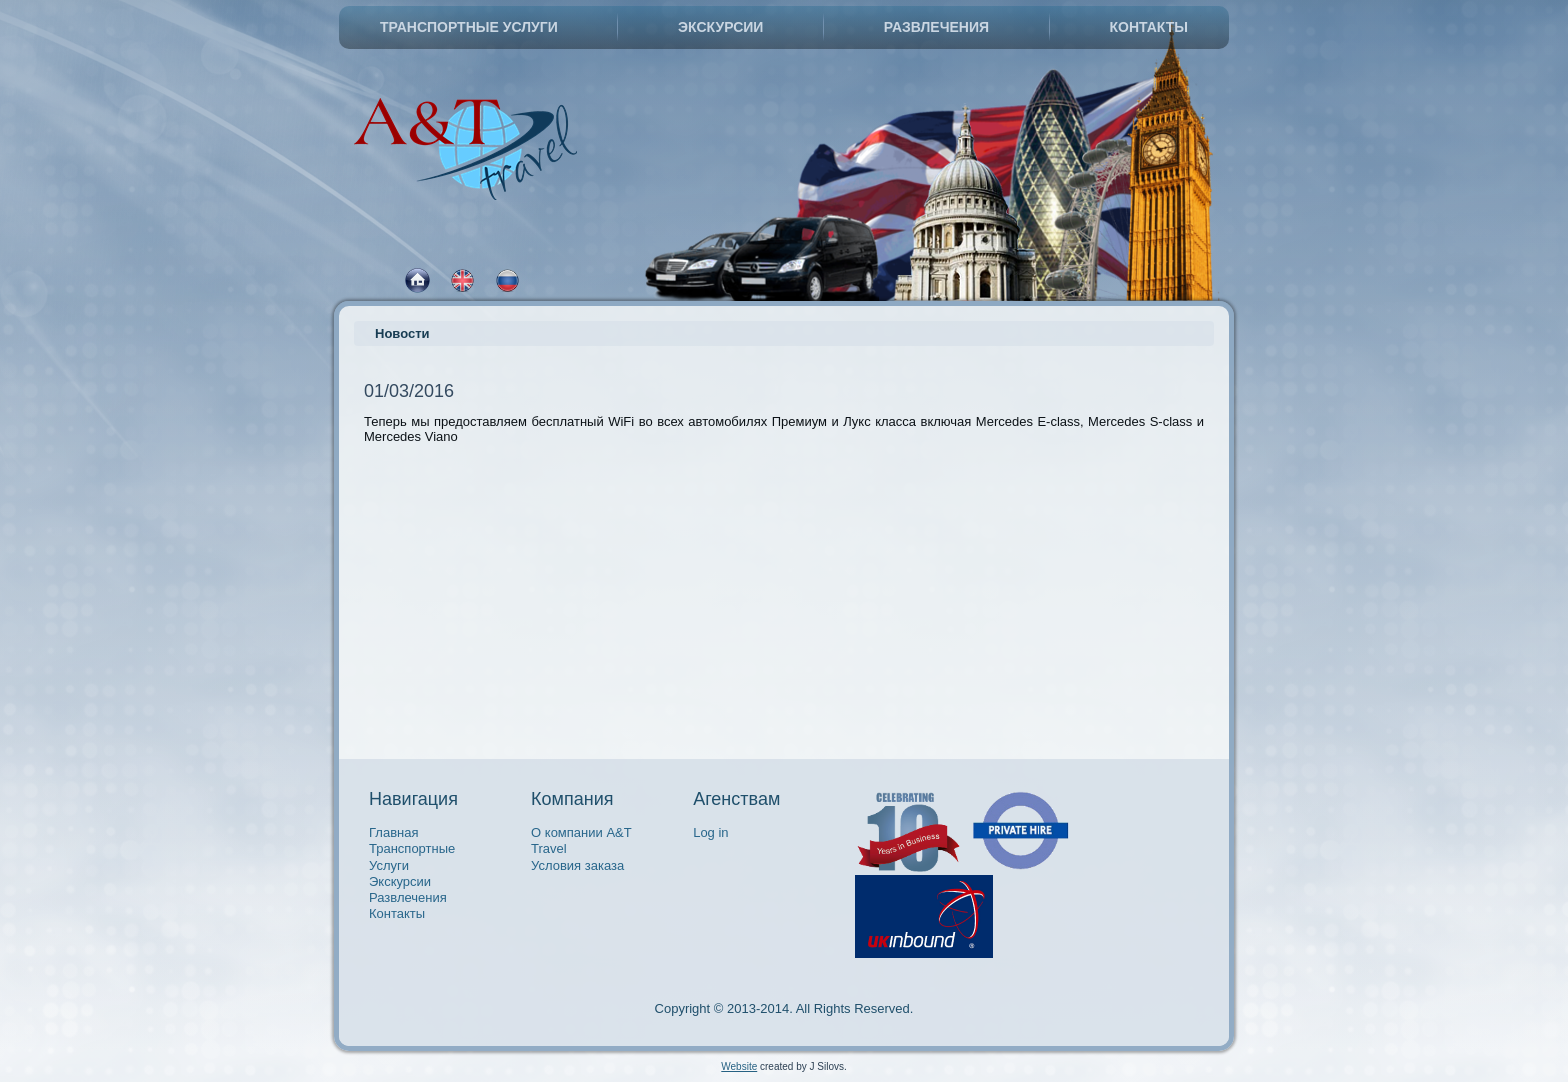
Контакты (1149, 27)
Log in (710, 832)
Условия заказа (577, 865)
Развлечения (936, 27)
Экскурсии (720, 27)
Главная (393, 832)
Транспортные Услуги (469, 27)
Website (739, 1066)
